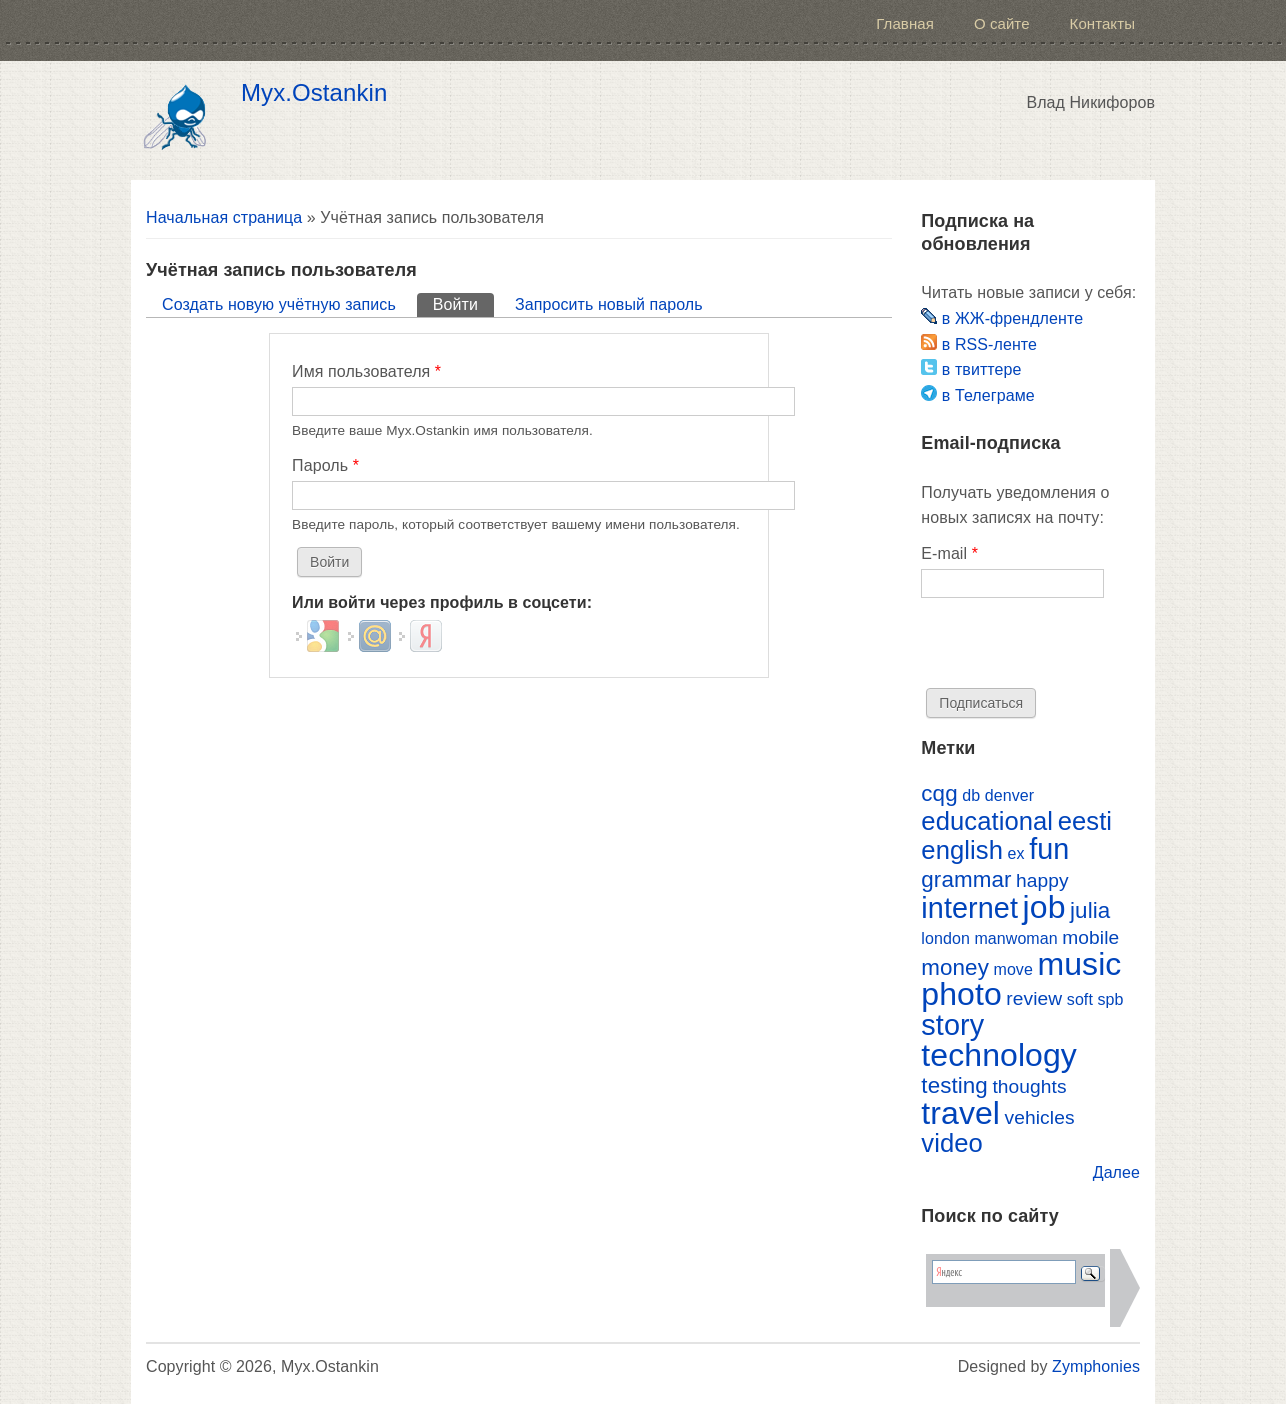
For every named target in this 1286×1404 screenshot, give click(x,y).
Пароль (325, 465)
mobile (1090, 937)
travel (960, 1113)
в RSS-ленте (979, 344)
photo (961, 994)
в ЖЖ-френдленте (1002, 318)
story (952, 1025)
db (971, 795)
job (1044, 907)
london (945, 938)
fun (1049, 849)
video (952, 1143)
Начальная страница (224, 217)
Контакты (1102, 23)
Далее (1116, 1172)
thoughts (1029, 1086)
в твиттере (971, 369)
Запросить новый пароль (609, 304)
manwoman (1015, 938)
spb (1110, 999)
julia (1090, 910)
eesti (1085, 821)
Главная (905, 23)
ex (1016, 853)
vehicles (1040, 1117)
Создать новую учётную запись (279, 304)
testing (954, 1085)
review (1034, 998)
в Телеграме (977, 395)
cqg (939, 793)
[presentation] (1073, 649)
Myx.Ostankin (314, 93)
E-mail (949, 553)
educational (987, 821)
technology (999, 1055)
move (1012, 969)
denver (1009, 795)
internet (969, 908)
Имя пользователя (366, 371)
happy (1042, 880)
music (1079, 964)
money (955, 967)
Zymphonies (1096, 1366)
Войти (463, 303)
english (962, 850)
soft (1080, 999)
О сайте (1002, 23)
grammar (966, 879)
